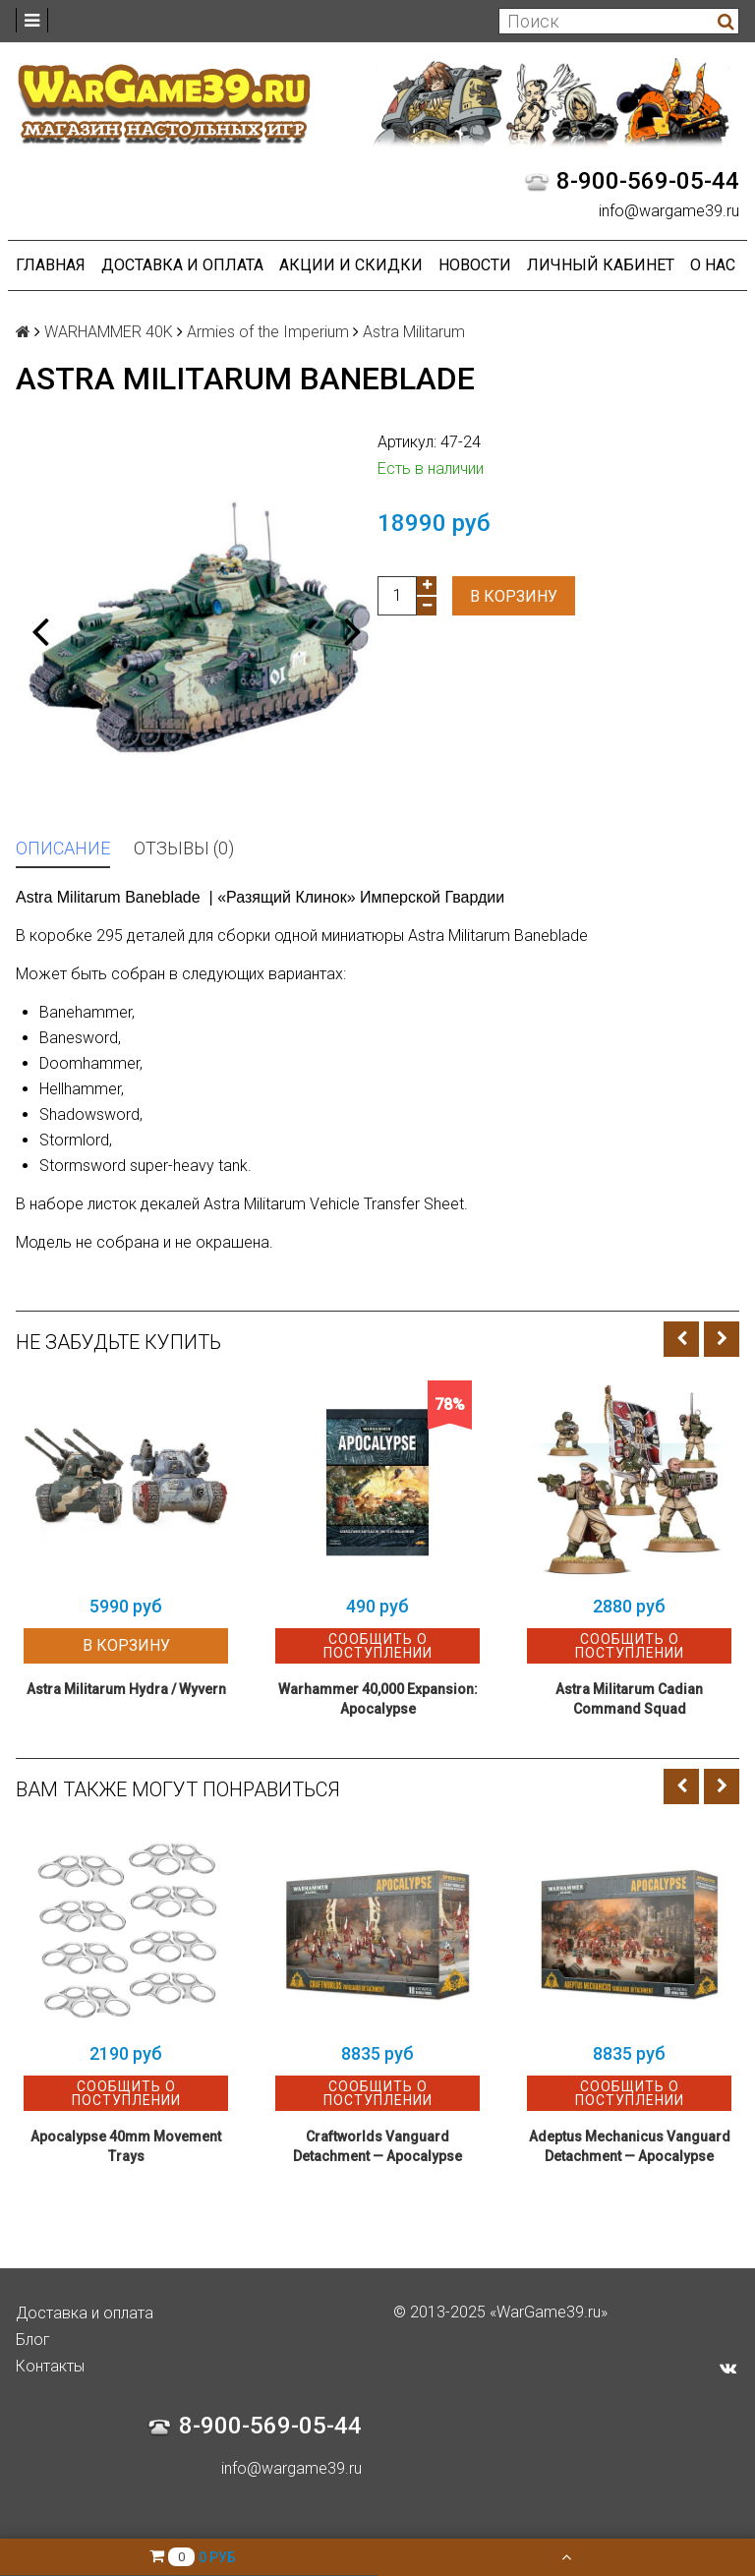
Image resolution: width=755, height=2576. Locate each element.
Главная (51, 265)
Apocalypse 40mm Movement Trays (125, 2146)
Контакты (50, 2366)
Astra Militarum (414, 331)
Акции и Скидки (351, 265)
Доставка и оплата (182, 265)
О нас (712, 265)
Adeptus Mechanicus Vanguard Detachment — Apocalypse (629, 2146)
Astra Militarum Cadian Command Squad (629, 1699)
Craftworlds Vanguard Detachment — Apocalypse (377, 2146)
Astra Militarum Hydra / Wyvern (126, 1689)
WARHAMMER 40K (108, 331)
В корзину (513, 596)
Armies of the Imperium (268, 331)
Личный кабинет (600, 265)
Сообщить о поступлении (378, 1646)
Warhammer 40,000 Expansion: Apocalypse (378, 1699)
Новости (474, 265)
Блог (33, 2339)
